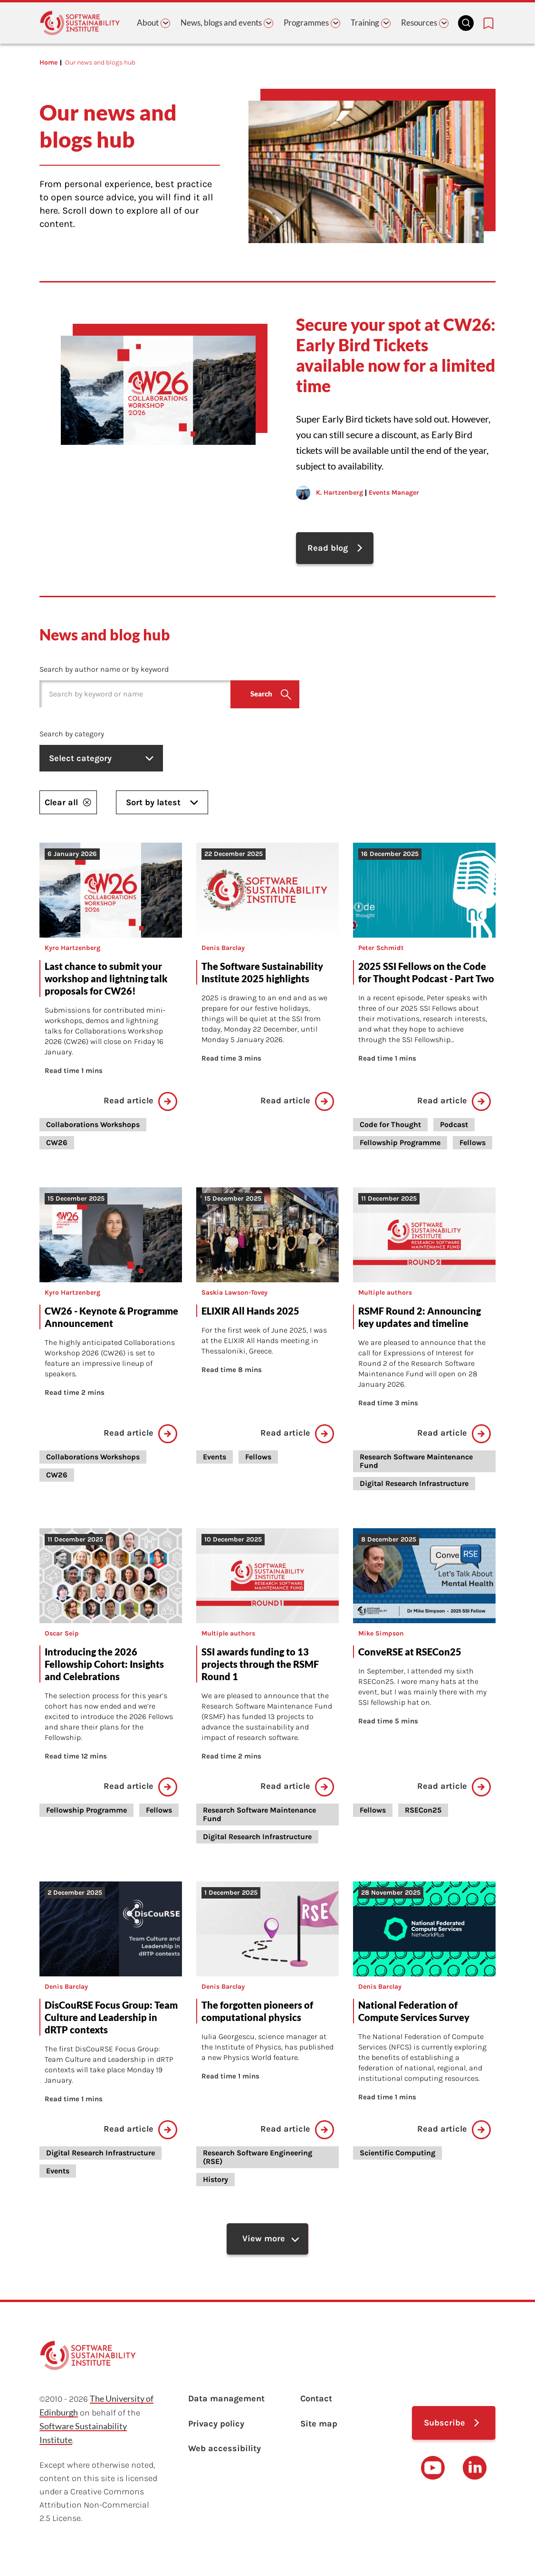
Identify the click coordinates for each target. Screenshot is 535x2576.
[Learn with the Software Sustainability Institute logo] (79, 23)
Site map (318, 2428)
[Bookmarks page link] (488, 23)
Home (48, 62)
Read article (140, 1102)
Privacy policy (216, 2428)
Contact (316, 2402)
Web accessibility (224, 2454)
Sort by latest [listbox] (162, 804)
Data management (226, 2402)
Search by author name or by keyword (104, 671)
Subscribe (444, 2426)
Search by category (71, 735)
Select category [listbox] (103, 759)
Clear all (68, 804)
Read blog (328, 549)
